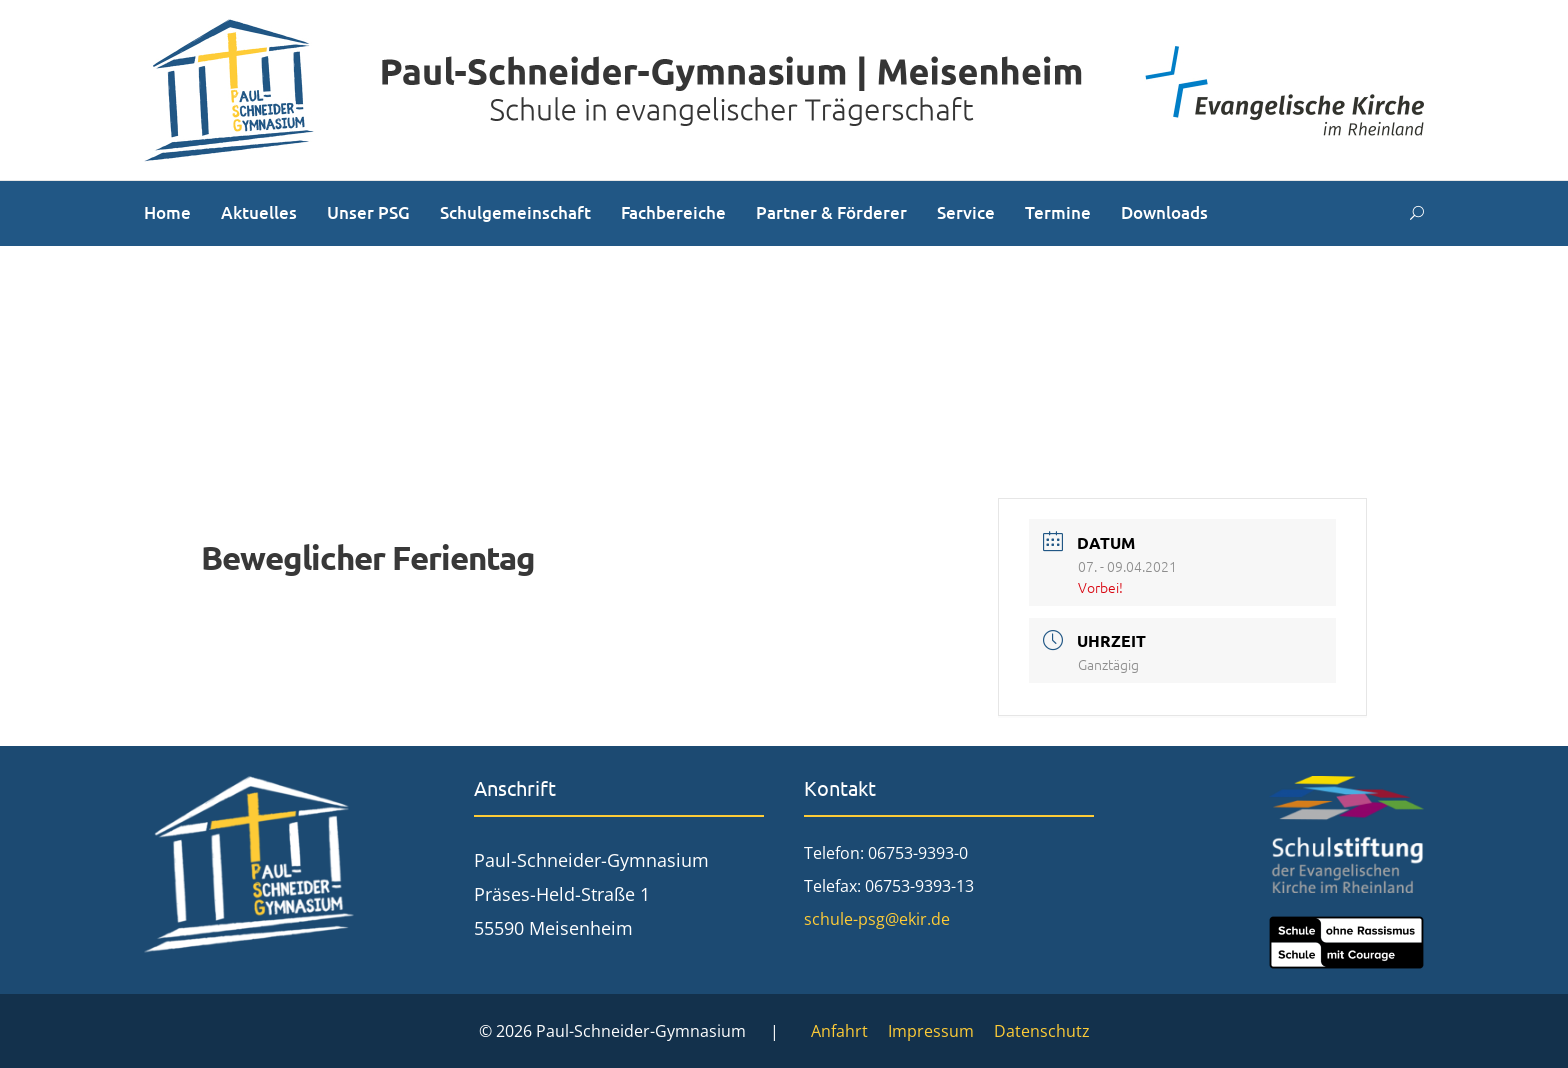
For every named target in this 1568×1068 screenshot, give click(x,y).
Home (167, 212)
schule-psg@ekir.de (877, 919)
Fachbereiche (673, 212)
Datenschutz (1042, 1031)
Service (966, 212)
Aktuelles (259, 212)
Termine (1058, 212)
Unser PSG (368, 212)
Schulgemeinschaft (515, 212)
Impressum (931, 1031)
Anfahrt (839, 1031)
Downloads (1164, 212)
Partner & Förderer (831, 212)
